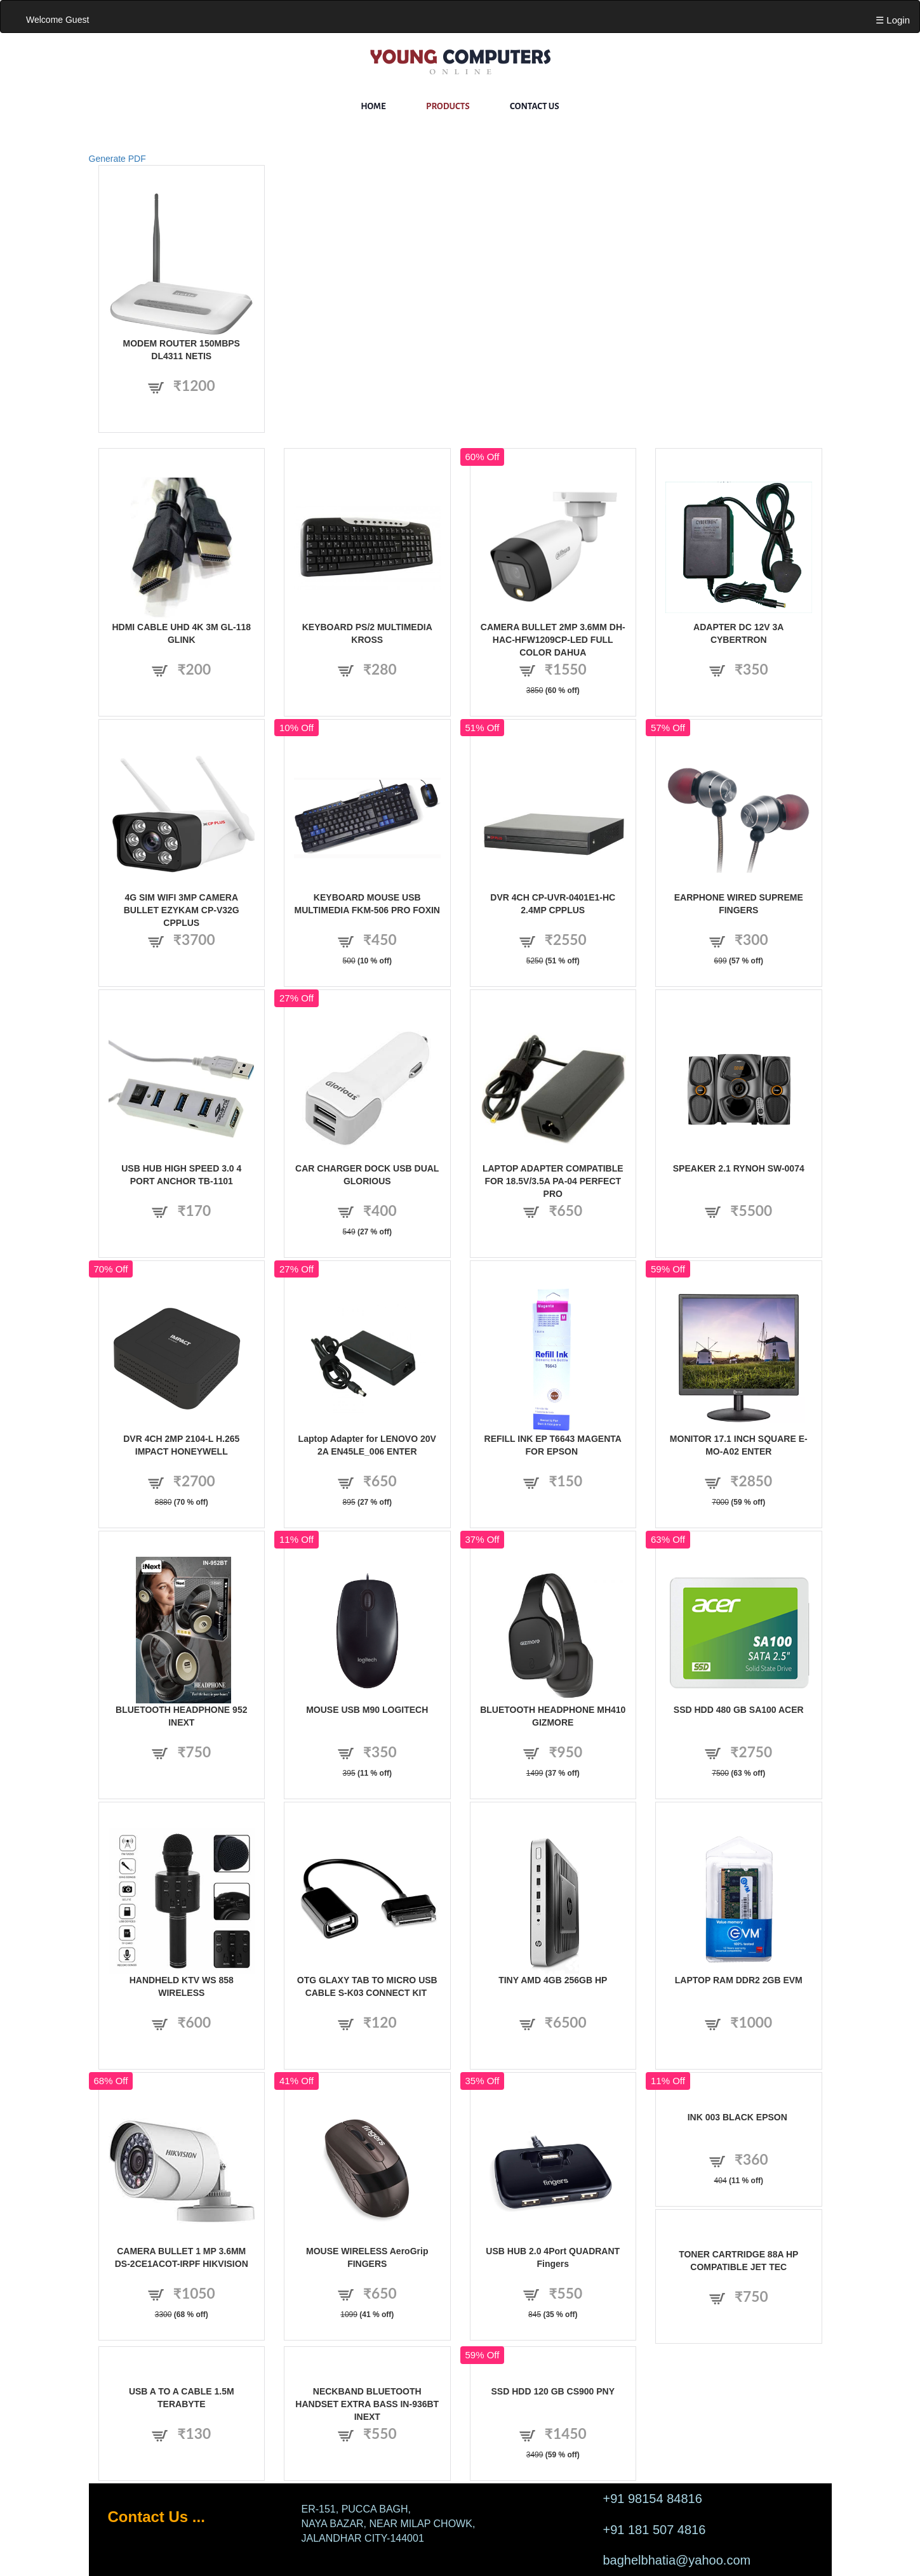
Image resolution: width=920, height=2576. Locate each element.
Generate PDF (117, 159)
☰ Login (893, 20)
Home (373, 106)
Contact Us (534, 106)
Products (448, 106)
